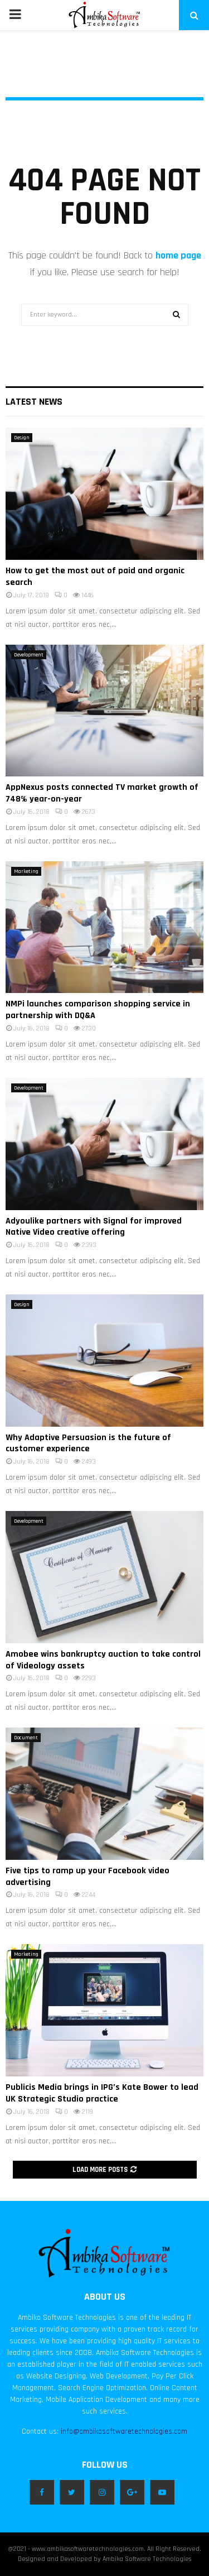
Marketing (26, 871)
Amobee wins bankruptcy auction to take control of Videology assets (103, 1660)
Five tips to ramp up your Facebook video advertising (87, 1876)
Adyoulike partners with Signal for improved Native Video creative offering (94, 1227)
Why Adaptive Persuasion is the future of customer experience (88, 1443)
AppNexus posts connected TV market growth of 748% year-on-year (102, 793)
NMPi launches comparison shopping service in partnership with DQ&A (98, 1009)
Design (22, 437)
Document (26, 1737)
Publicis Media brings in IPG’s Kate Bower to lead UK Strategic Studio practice (102, 2093)
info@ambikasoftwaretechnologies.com (124, 2431)
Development (28, 654)
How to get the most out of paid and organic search (95, 576)
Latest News (34, 401)
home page (178, 255)
